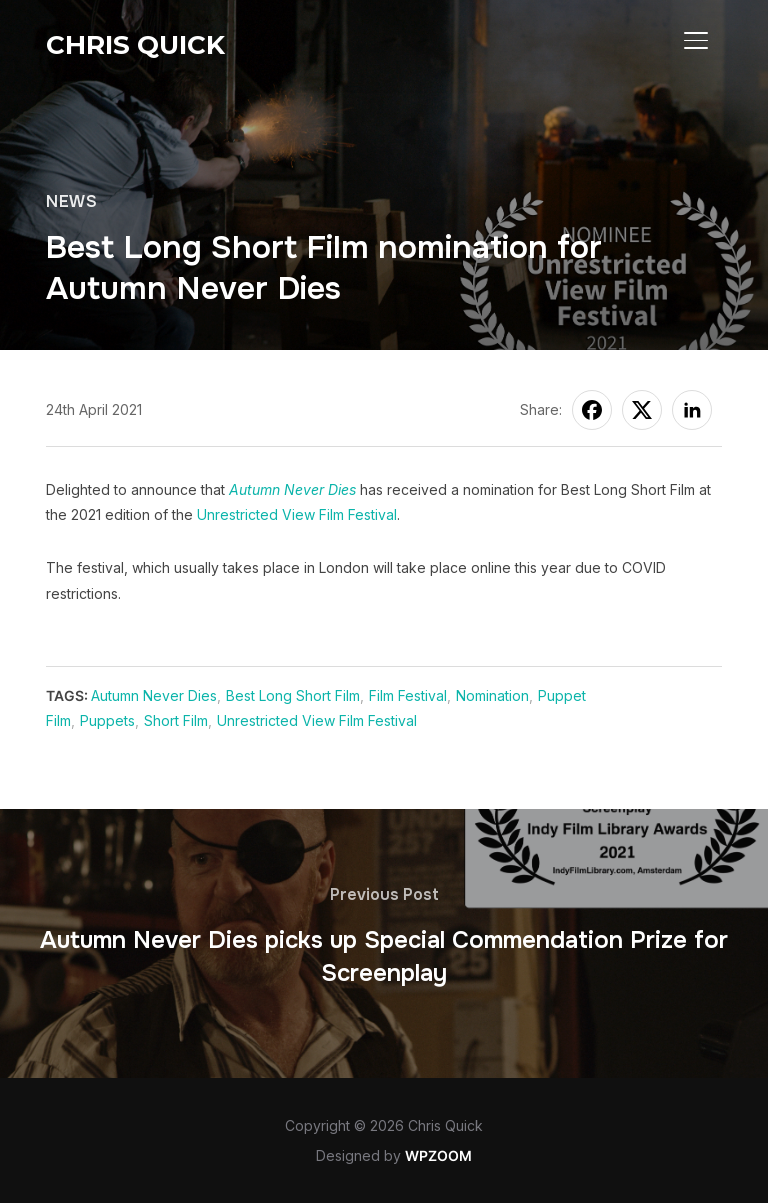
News (71, 201)
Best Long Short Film (293, 695)
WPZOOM (438, 1155)
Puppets (107, 720)
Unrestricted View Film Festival (297, 514)
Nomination (492, 695)
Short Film (176, 720)
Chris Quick (135, 45)
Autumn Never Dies (292, 489)
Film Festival (408, 695)
